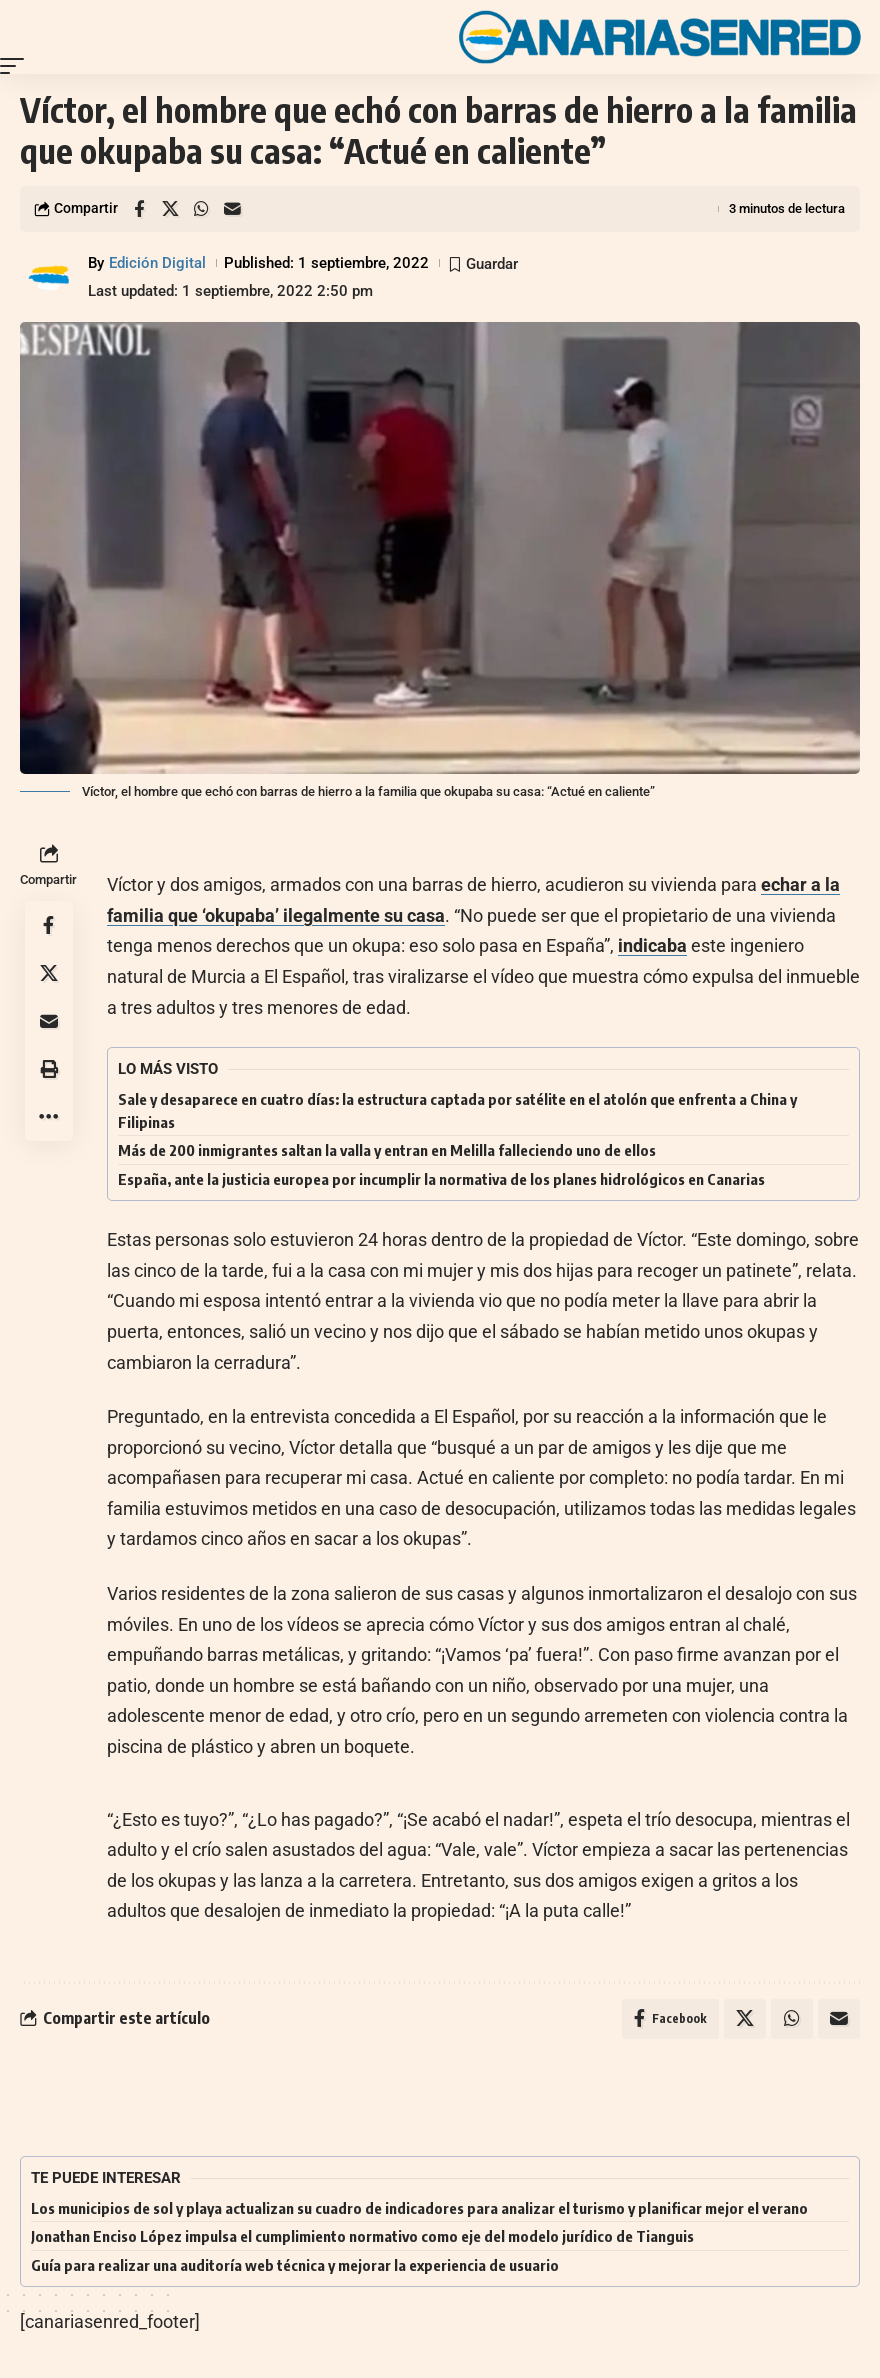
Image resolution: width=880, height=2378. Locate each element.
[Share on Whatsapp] (201, 209)
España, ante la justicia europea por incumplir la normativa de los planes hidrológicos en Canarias (441, 1179)
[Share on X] (170, 209)
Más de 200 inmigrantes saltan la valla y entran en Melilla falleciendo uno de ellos (387, 1150)
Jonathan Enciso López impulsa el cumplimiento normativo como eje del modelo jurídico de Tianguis (362, 2237)
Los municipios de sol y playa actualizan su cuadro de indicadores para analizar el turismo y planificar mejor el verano (419, 2208)
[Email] (232, 209)
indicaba (652, 945)
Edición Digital (157, 263)
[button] (17, 66)
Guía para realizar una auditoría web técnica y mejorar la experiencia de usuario (295, 2265)
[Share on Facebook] (139, 209)
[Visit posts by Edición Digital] (50, 277)
